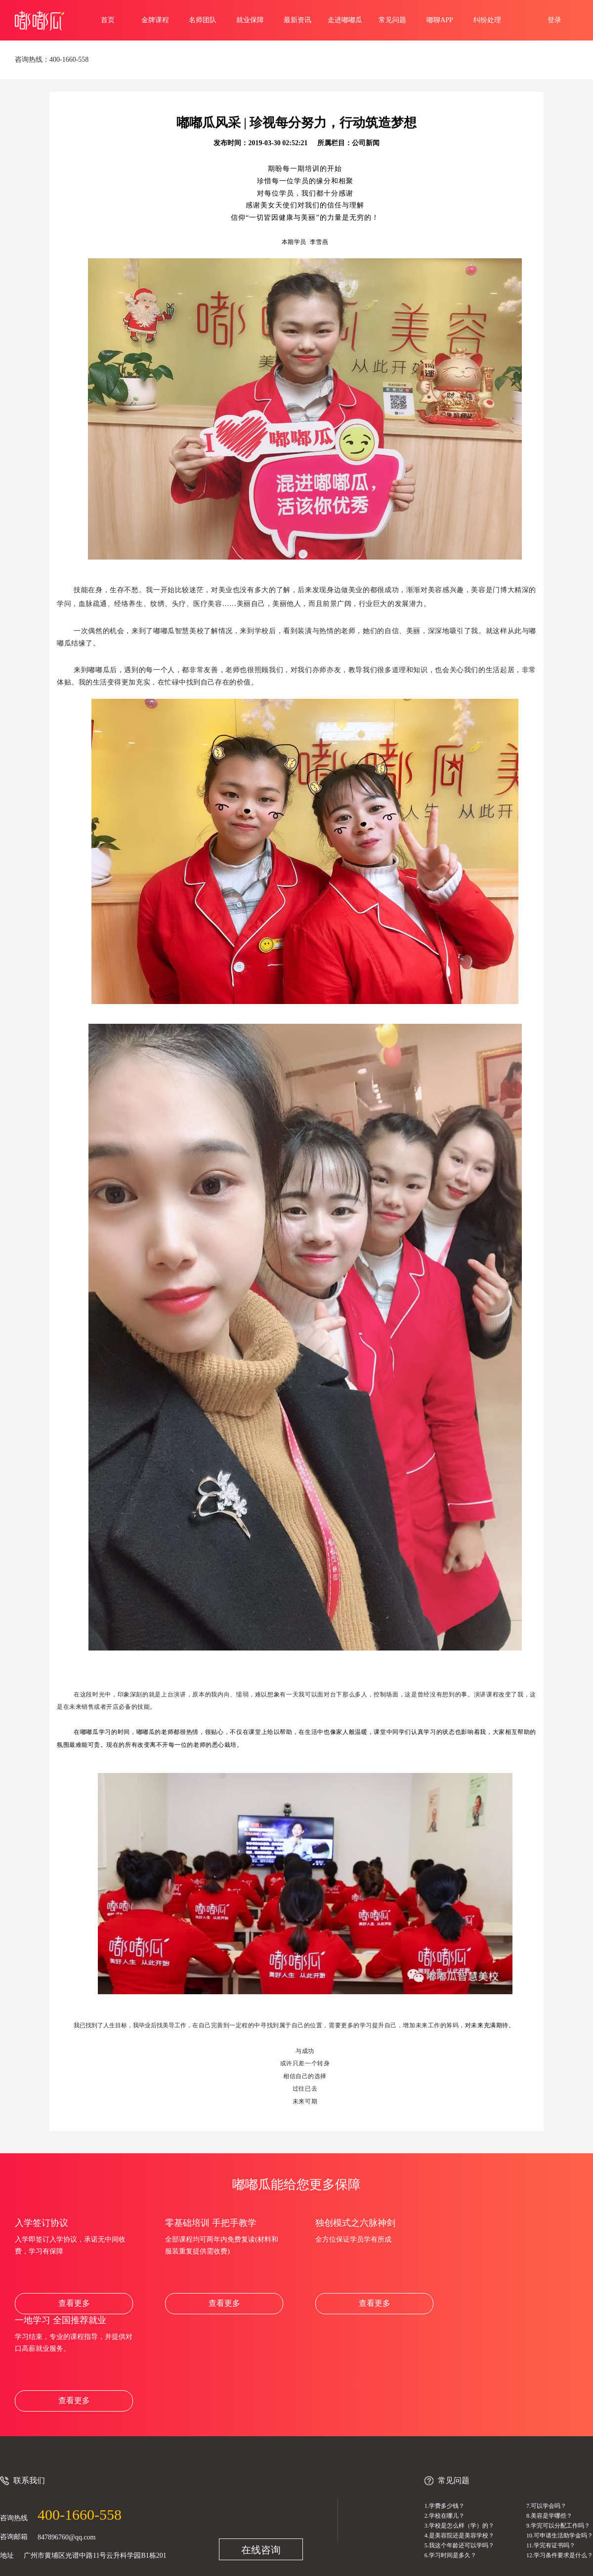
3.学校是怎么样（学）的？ (459, 2525)
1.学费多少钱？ (444, 2505)
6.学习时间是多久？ (450, 2555)
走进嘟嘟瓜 (345, 20)
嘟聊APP (439, 20)
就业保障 (250, 20)
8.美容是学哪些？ (549, 2515)
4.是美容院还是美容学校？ (459, 2535)
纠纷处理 (487, 20)
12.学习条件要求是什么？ (559, 2555)
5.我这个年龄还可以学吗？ (459, 2545)
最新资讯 (297, 20)
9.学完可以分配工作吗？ (558, 2525)
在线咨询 (261, 2549)
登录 (554, 20)
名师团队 (202, 20)
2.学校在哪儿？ (444, 2515)
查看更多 (74, 2303)
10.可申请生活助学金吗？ (559, 2535)
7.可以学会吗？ (546, 2505)
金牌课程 (155, 20)
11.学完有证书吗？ (550, 2545)
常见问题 (392, 20)
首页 (108, 20)
